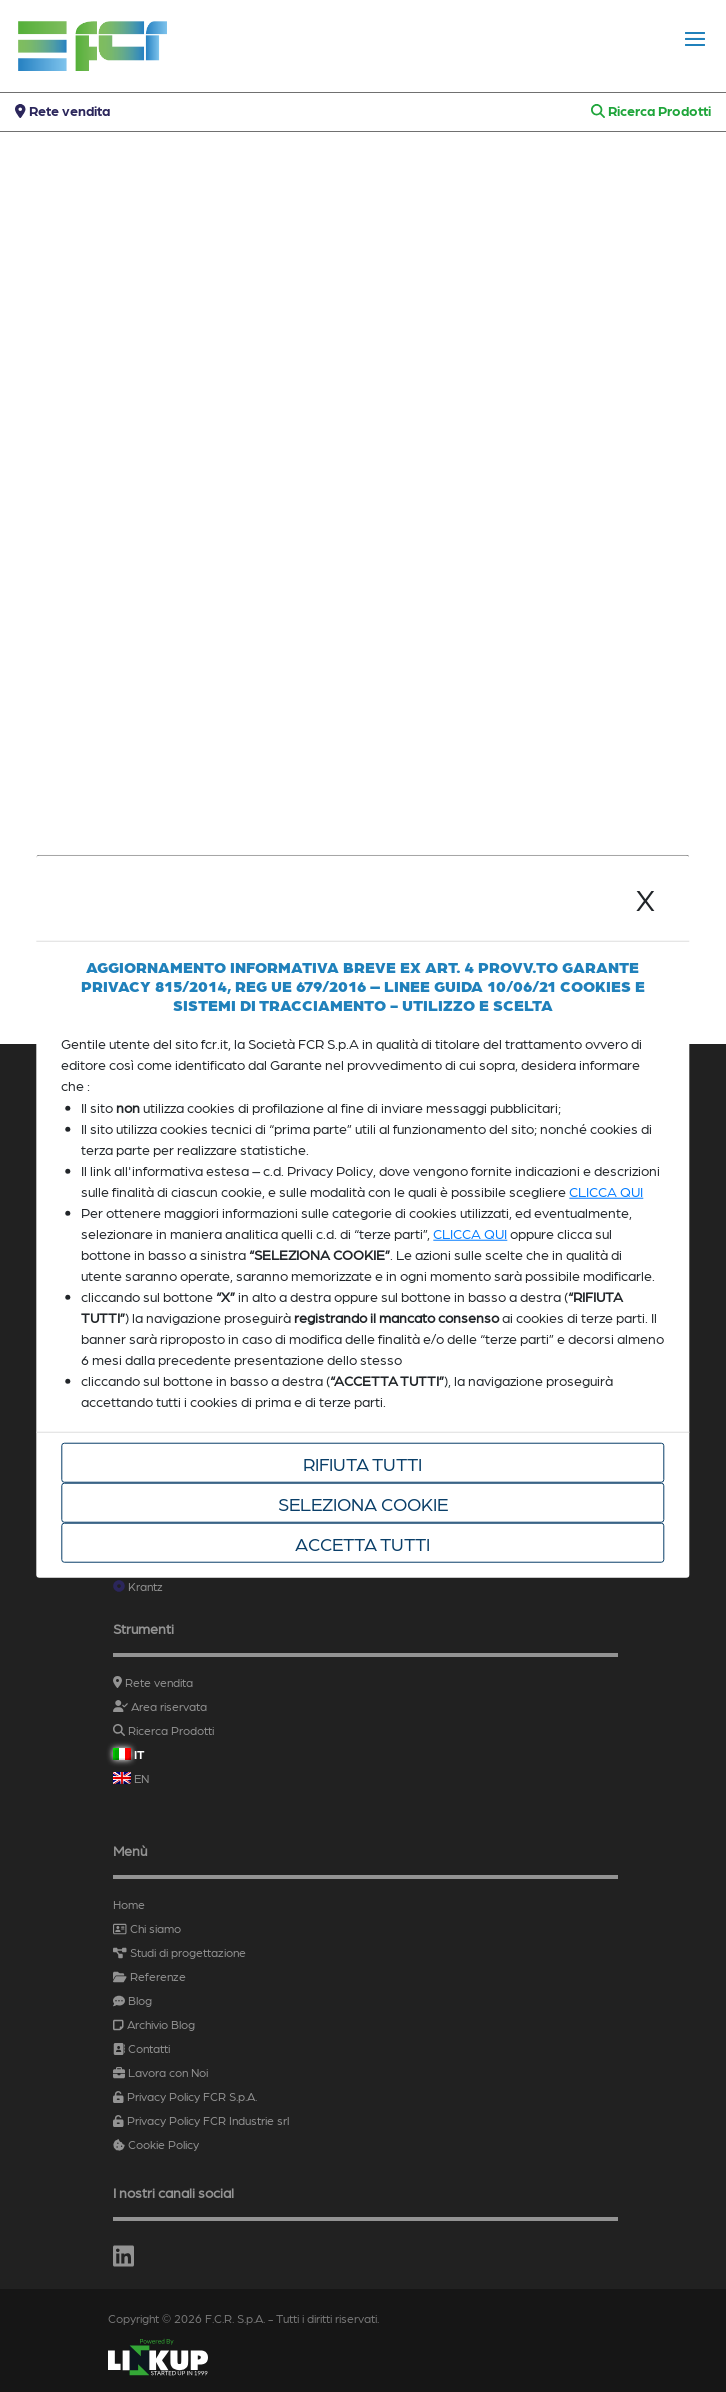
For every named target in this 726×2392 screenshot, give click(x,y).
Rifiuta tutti (362, 1462)
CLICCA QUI (606, 1190)
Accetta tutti (362, 1542)
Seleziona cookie (363, 1502)
